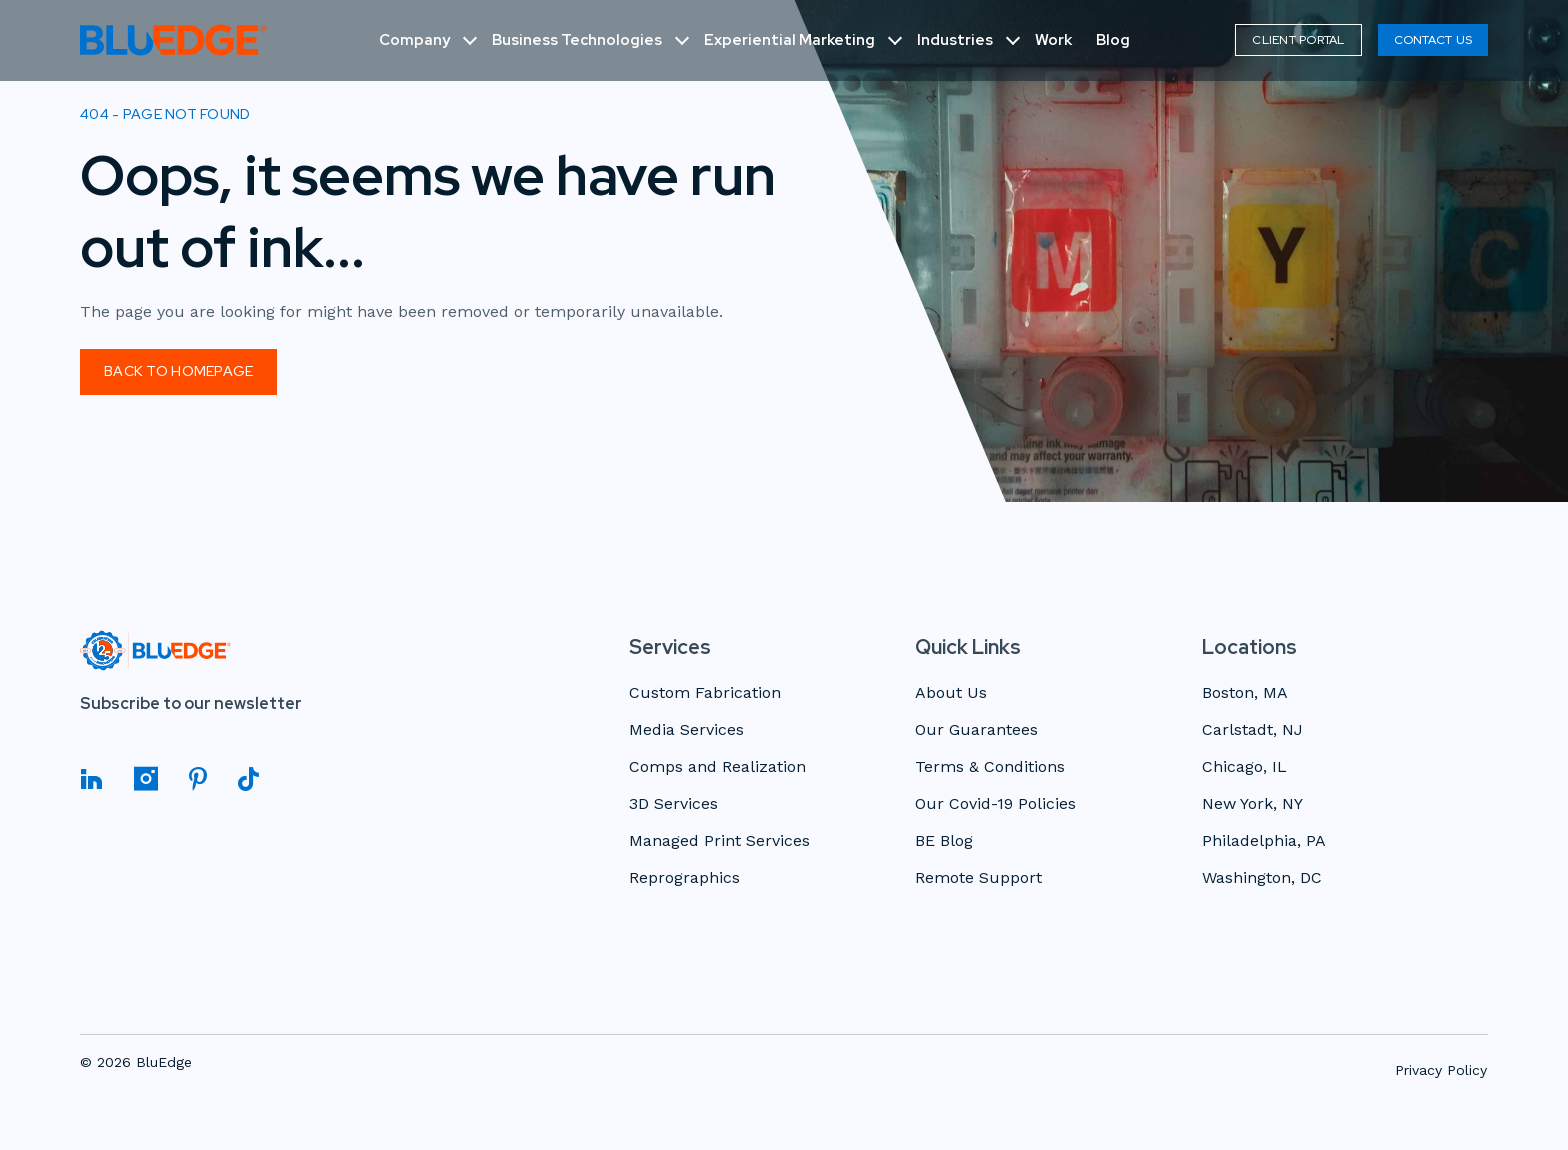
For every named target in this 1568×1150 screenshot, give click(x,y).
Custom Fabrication (705, 693)
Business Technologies (577, 40)
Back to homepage (178, 371)
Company (414, 40)
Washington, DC (1262, 878)
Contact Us (1433, 40)
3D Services (673, 804)
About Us (951, 693)
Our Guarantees (976, 730)
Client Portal (1298, 40)
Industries (955, 40)
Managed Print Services (719, 841)
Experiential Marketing (789, 40)
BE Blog (944, 841)
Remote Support (978, 878)
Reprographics (684, 878)
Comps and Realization (717, 767)
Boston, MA (1245, 693)
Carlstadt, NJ (1252, 730)
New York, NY (1252, 804)
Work (1053, 40)
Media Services (686, 730)
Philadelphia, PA (1264, 841)
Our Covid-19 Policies (995, 804)
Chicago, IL (1244, 767)
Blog (1113, 40)
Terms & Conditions (990, 767)
